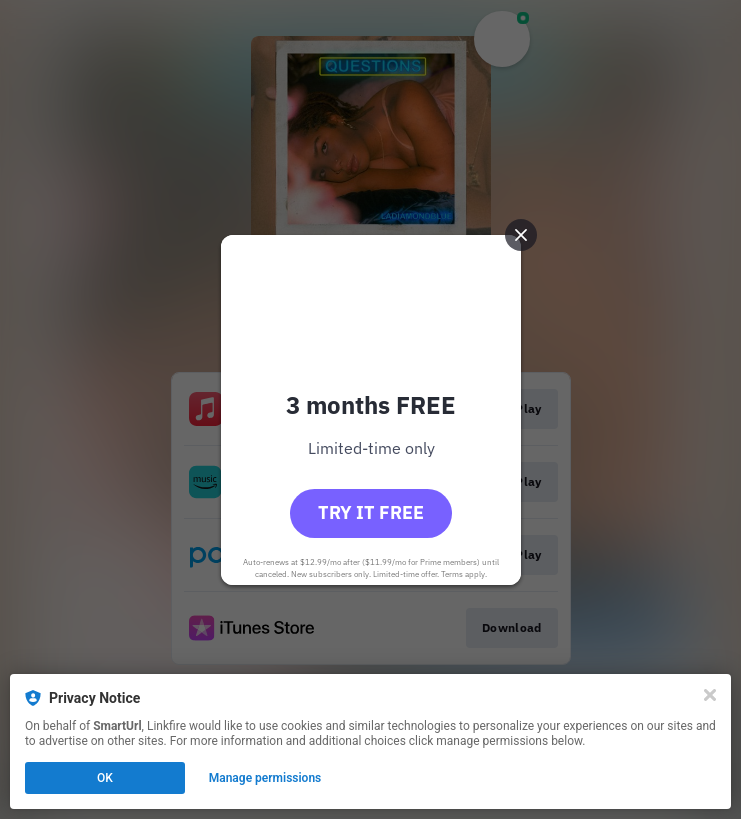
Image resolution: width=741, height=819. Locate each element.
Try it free (371, 512)
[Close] (710, 695)
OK (105, 778)
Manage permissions (265, 778)
